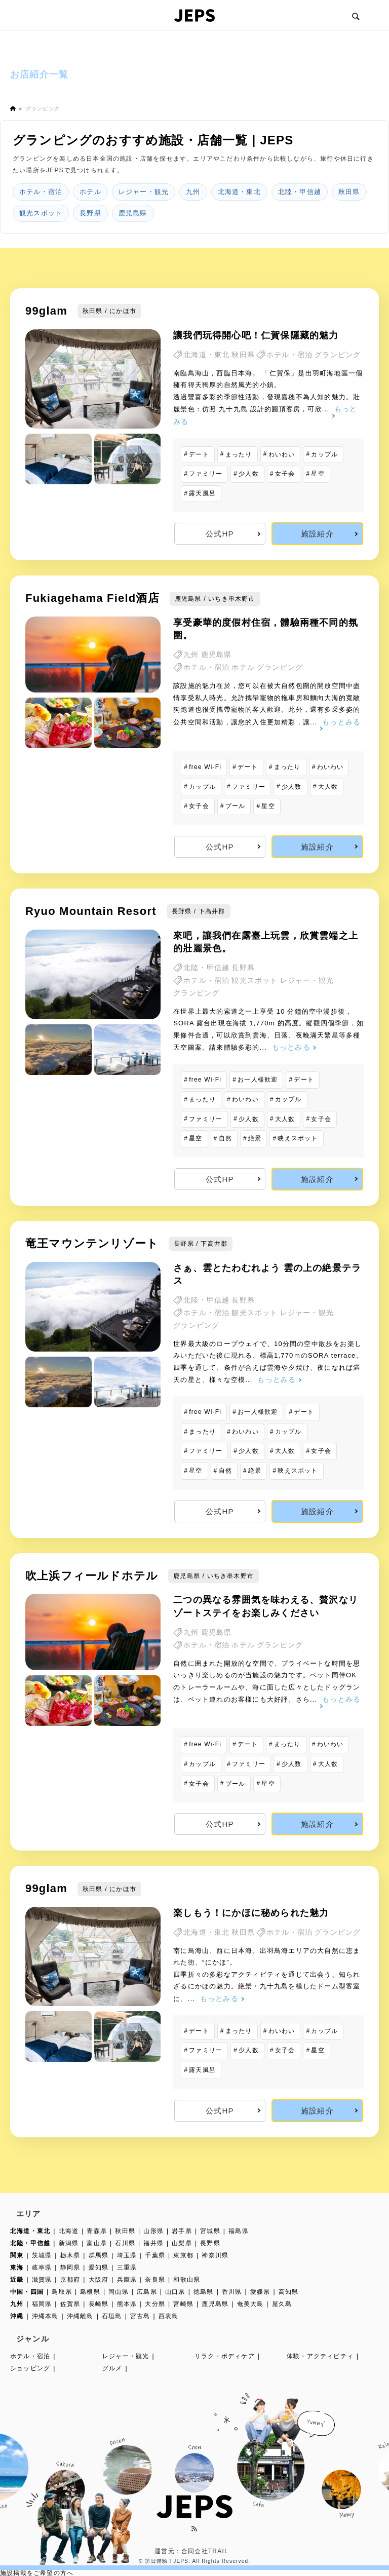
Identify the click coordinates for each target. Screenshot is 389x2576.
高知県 (289, 2291)
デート (199, 454)
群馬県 (99, 2255)
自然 (225, 1138)
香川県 (232, 2291)
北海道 (69, 2231)
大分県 (155, 2304)
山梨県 (182, 2243)
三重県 (127, 2267)
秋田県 (349, 192)
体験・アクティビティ (320, 2356)
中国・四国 (27, 2291)
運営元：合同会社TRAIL (191, 2551)
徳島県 (203, 2291)
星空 (317, 473)
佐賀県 (70, 2304)
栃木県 (70, 2255)
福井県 (153, 2243)
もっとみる (291, 1047)
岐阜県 (42, 2267)
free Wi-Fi (205, 767)
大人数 (328, 786)
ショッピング (30, 2368)
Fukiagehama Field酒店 (92, 598)
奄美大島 (250, 2304)
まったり (238, 454)
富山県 (97, 2243)
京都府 (70, 2279)
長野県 (90, 213)
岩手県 (182, 2231)
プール (235, 806)
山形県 (153, 2231)
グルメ (112, 2368)
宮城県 (210, 2231)
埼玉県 (127, 2255)
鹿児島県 (133, 213)
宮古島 (140, 2316)
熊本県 (127, 2304)
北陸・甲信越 (299, 192)
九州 (193, 192)
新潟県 (69, 2243)
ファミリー (205, 473)
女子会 (285, 473)
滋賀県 (42, 2279)
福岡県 (42, 2304)
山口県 (175, 2291)
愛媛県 (260, 2291)
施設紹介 (317, 533)
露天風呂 (202, 493)
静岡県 (70, 2267)
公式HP (220, 533)
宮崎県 (183, 2304)
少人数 (249, 473)
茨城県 (42, 2255)
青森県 (97, 2231)
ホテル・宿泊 (40, 192)
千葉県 (155, 2255)
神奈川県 (215, 2255)
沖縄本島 (45, 2316)
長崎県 (99, 2304)
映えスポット (298, 1138)
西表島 (169, 2316)
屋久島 (282, 2304)
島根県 (90, 2291)
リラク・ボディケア (224, 2356)
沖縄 (16, 2316)
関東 (16, 2255)
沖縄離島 (80, 2316)
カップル (324, 454)
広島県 (147, 2291)
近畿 (16, 2279)
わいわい (281, 454)
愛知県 (99, 2267)
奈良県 (155, 2279)
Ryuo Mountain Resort (91, 911)
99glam (46, 310)
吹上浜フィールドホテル (91, 1575)
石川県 (125, 2243)
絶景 (254, 1138)
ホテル (90, 192)
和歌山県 (186, 2279)
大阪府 (99, 2279)
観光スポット (40, 213)
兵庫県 (127, 2279)
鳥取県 (62, 2291)
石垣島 (112, 2316)
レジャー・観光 (144, 192)
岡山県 (118, 2291)
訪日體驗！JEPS (166, 2561)
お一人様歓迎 (258, 1079)
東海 (16, 2267)
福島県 (238, 2231)
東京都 (183, 2255)
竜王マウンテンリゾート (92, 1243)
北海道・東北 (239, 192)
